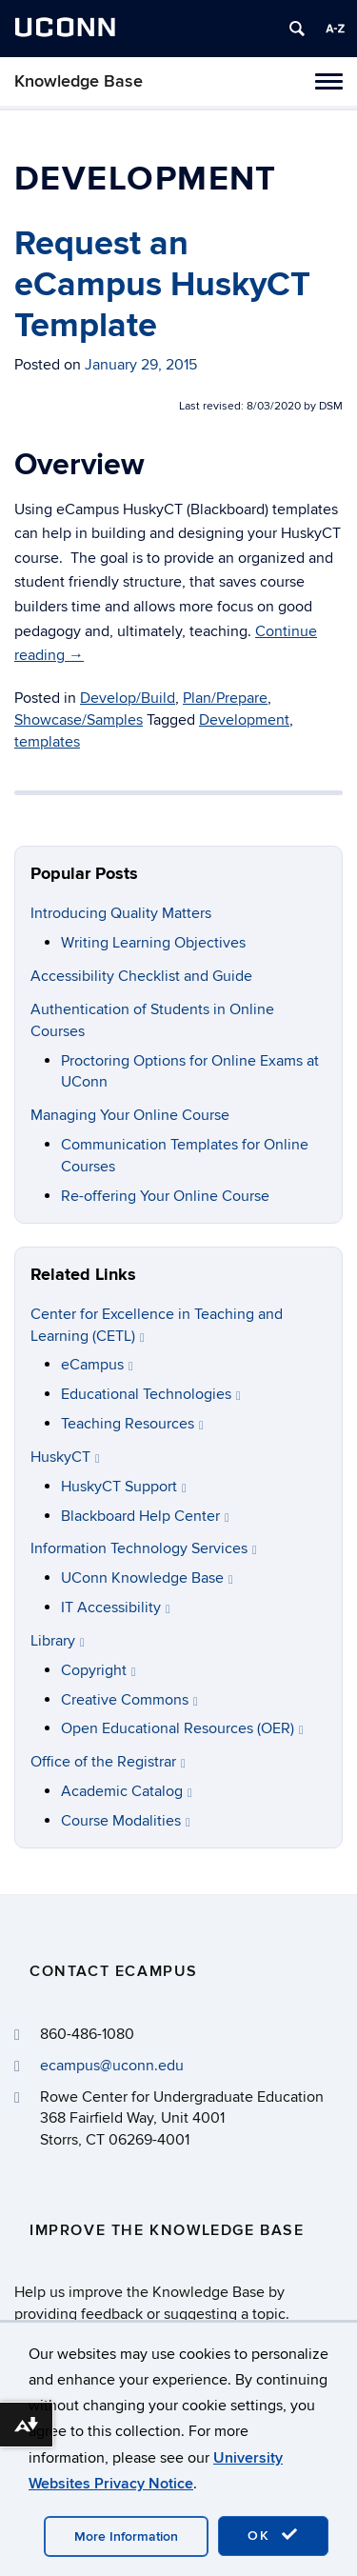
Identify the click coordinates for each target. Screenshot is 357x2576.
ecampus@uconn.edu (112, 2065)
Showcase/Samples (78, 719)
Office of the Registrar (108, 1761)
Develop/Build (127, 698)
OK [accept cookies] (273, 2535)
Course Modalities (125, 1820)
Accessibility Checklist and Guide (141, 976)
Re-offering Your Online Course (165, 1196)
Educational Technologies (151, 1394)
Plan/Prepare (225, 698)
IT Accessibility (115, 1607)
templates (47, 741)
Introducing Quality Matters (120, 913)
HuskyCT (65, 1457)
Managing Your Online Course (129, 1115)
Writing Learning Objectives (153, 942)
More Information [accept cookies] (126, 2536)
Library (57, 1640)
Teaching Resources (132, 1423)
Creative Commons (129, 1699)
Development (244, 719)
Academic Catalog (126, 1791)
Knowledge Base (78, 81)
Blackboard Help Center (145, 1516)
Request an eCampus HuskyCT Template (162, 285)
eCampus (97, 1364)
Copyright (98, 1670)
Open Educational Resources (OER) (182, 1728)
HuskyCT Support (124, 1486)
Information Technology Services (143, 1548)
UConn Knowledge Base (147, 1578)
